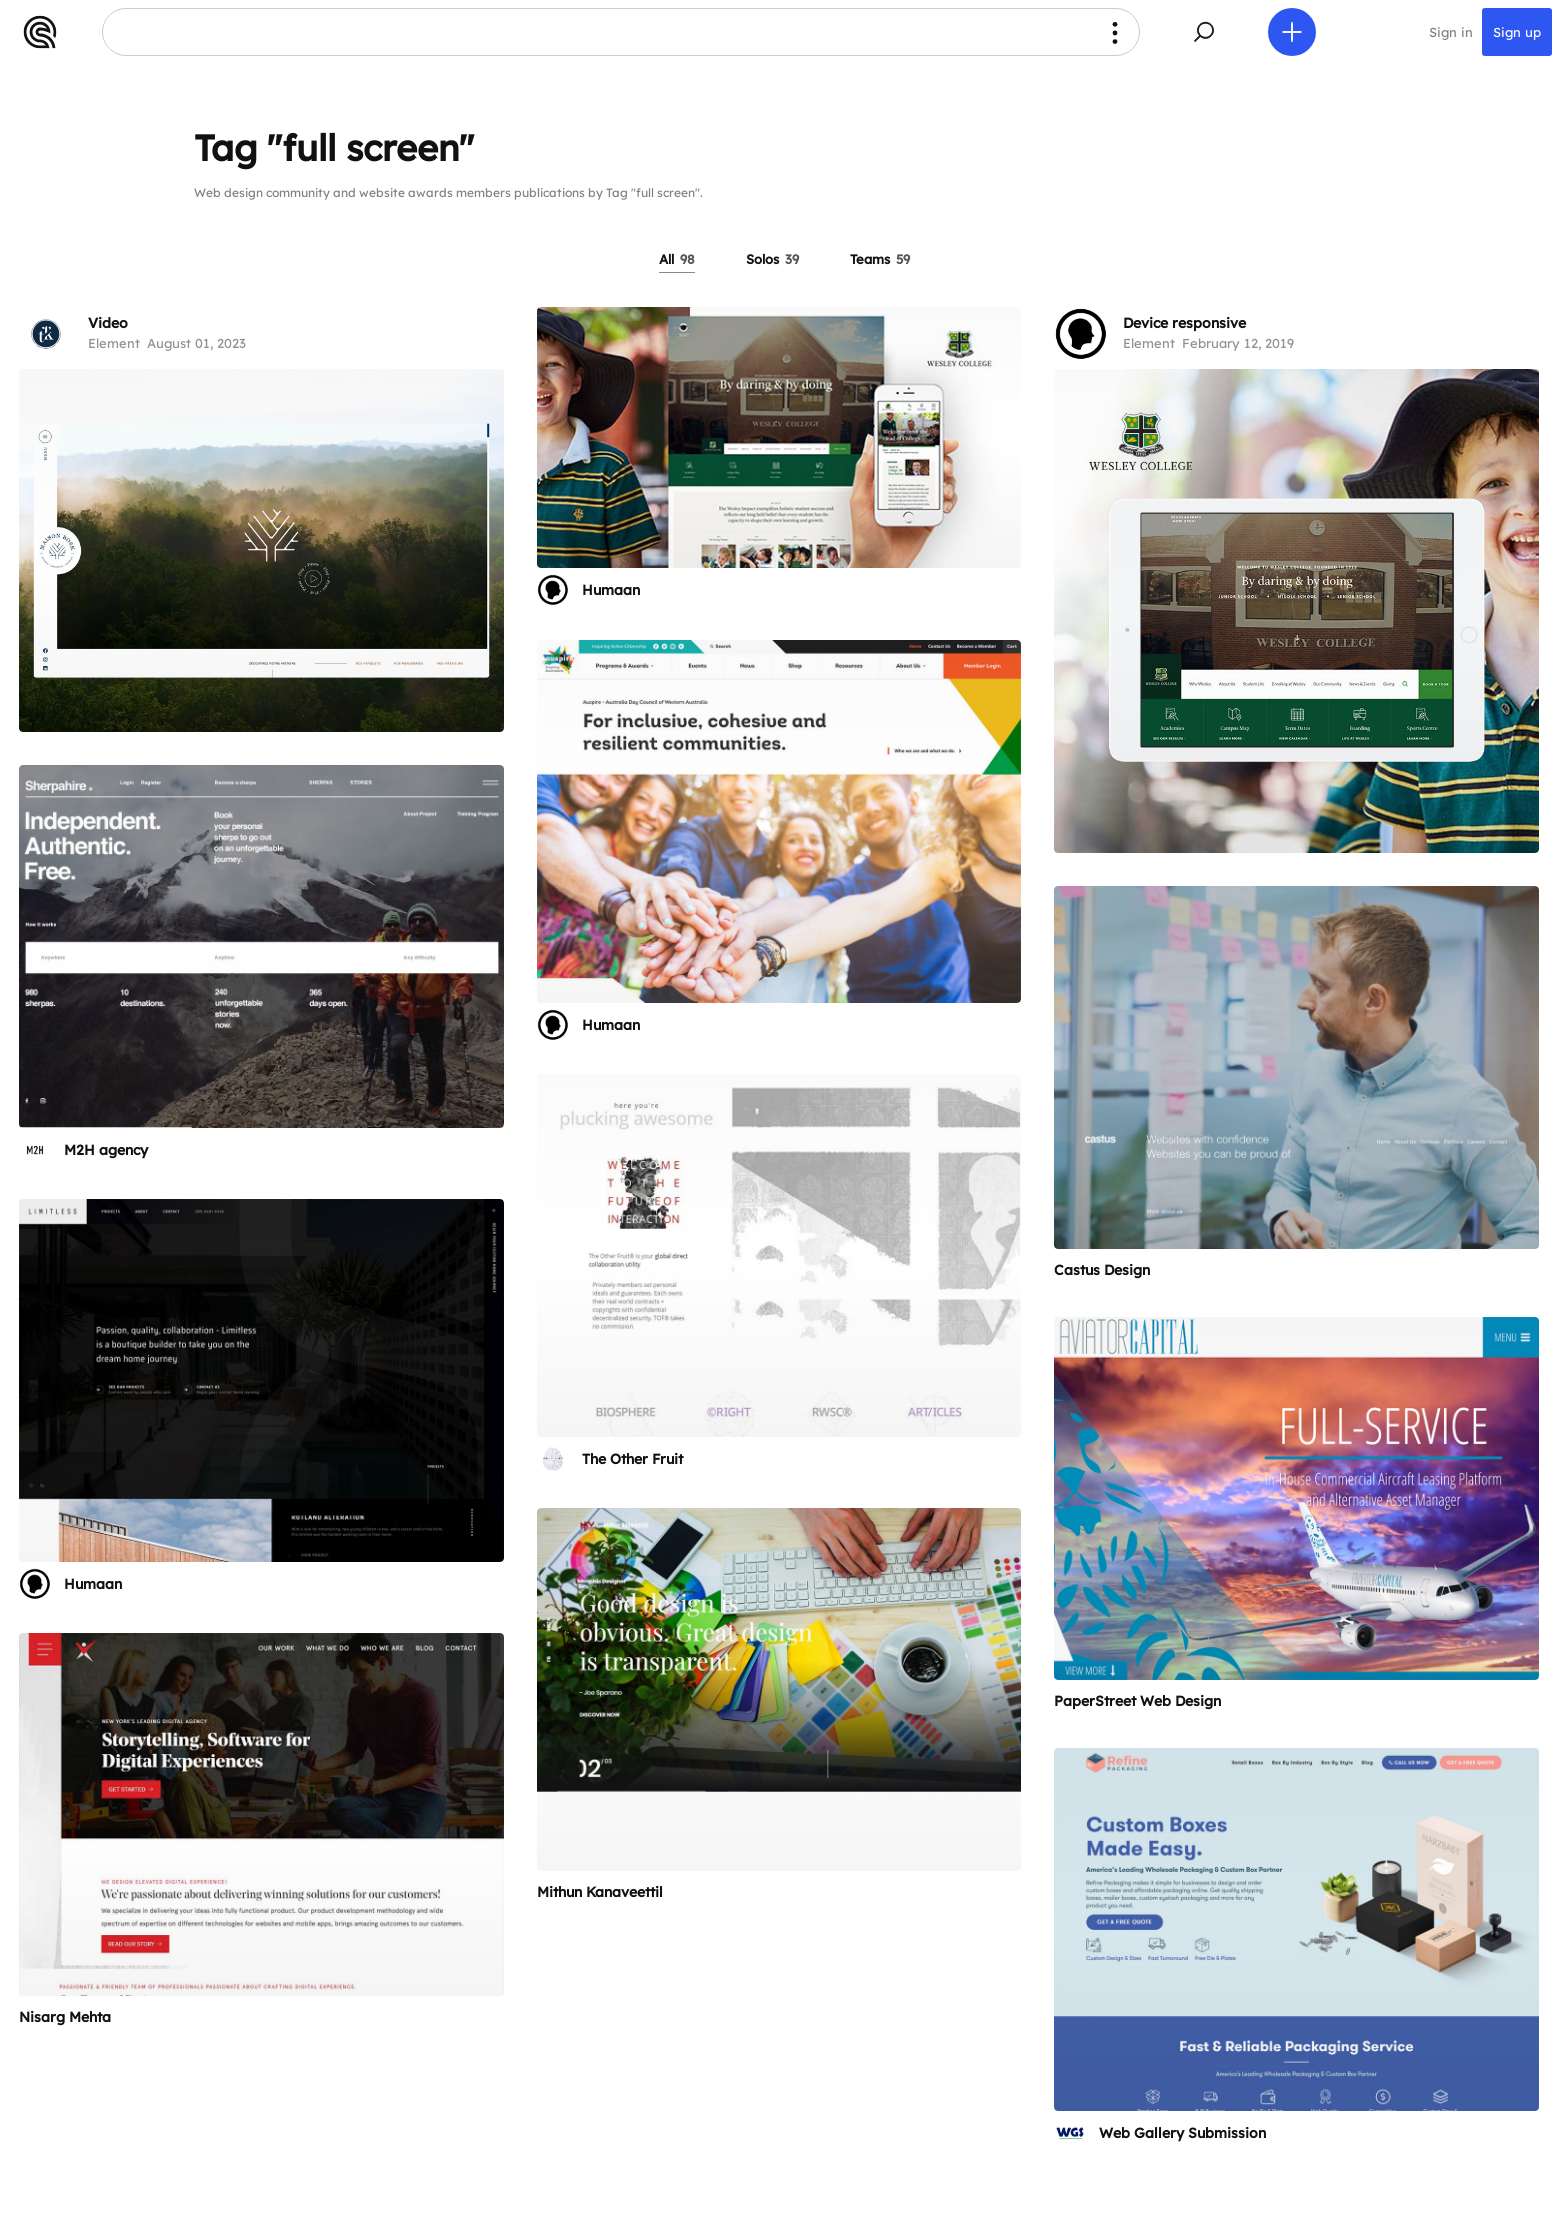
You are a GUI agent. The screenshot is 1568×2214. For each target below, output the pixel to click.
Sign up (1517, 32)
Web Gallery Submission (1182, 2133)
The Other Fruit (632, 1459)
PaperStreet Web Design (1137, 1701)
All (677, 259)
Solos (772, 259)
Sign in (1451, 32)
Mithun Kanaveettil (600, 1892)
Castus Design (1102, 1270)
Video (108, 323)
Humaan (611, 590)
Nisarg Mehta (65, 2017)
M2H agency (106, 1150)
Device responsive (1184, 323)
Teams (880, 259)
